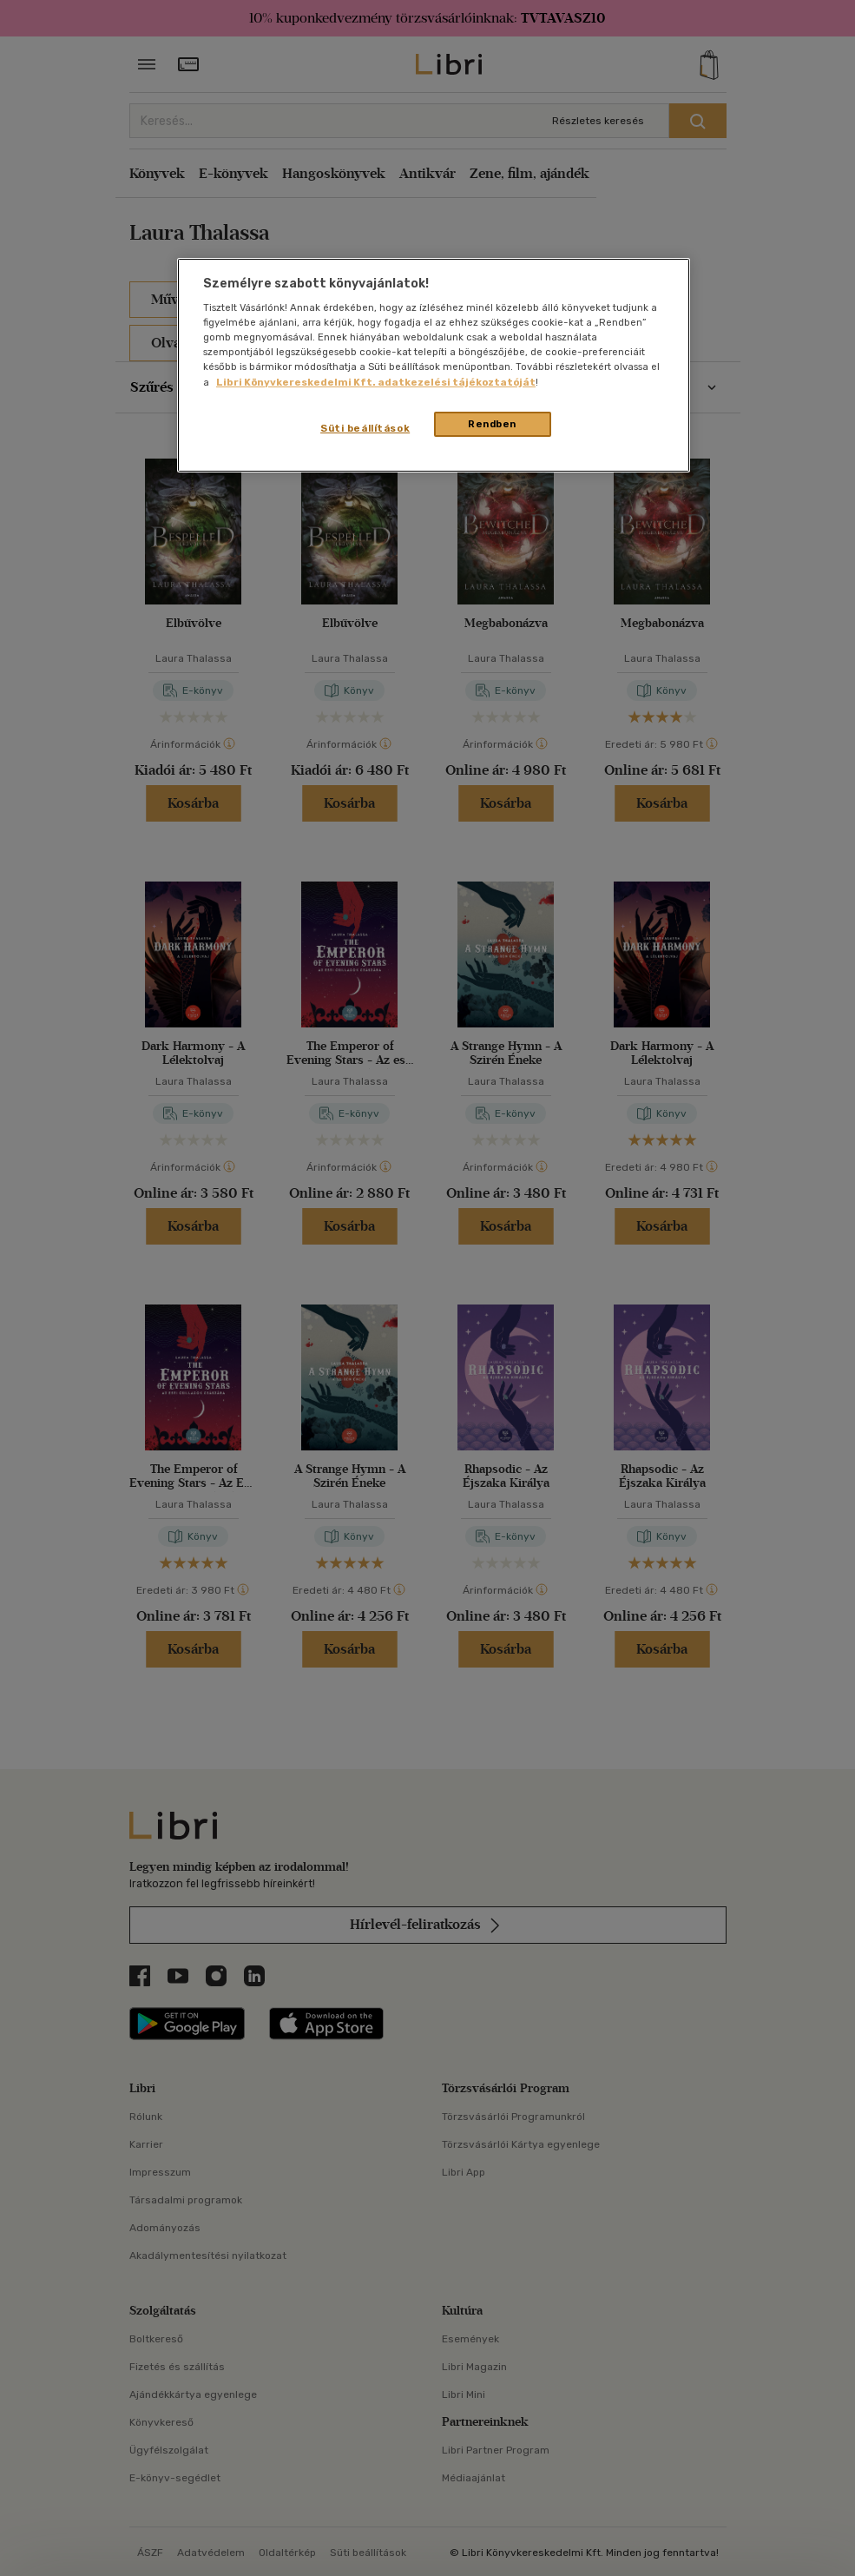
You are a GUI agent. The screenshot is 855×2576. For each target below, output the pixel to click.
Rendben (492, 424)
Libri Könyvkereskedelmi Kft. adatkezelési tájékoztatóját (376, 382)
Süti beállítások (365, 428)
